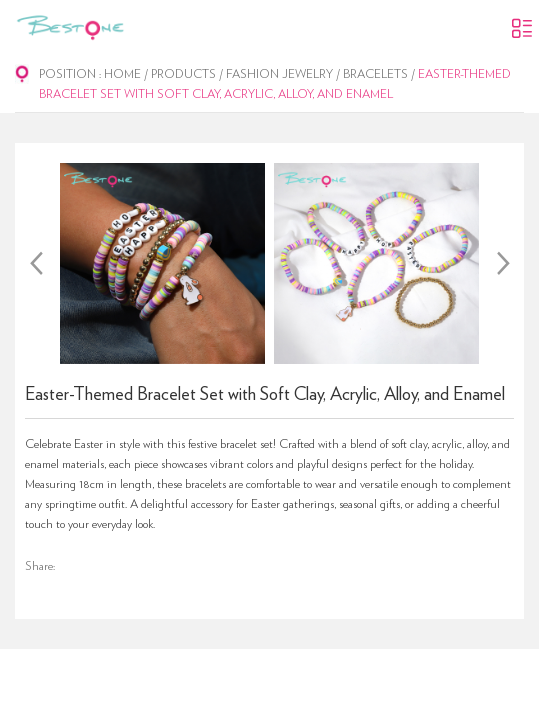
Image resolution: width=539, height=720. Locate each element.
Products (183, 74)
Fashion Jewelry (279, 74)
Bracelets (375, 74)
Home (122, 74)
